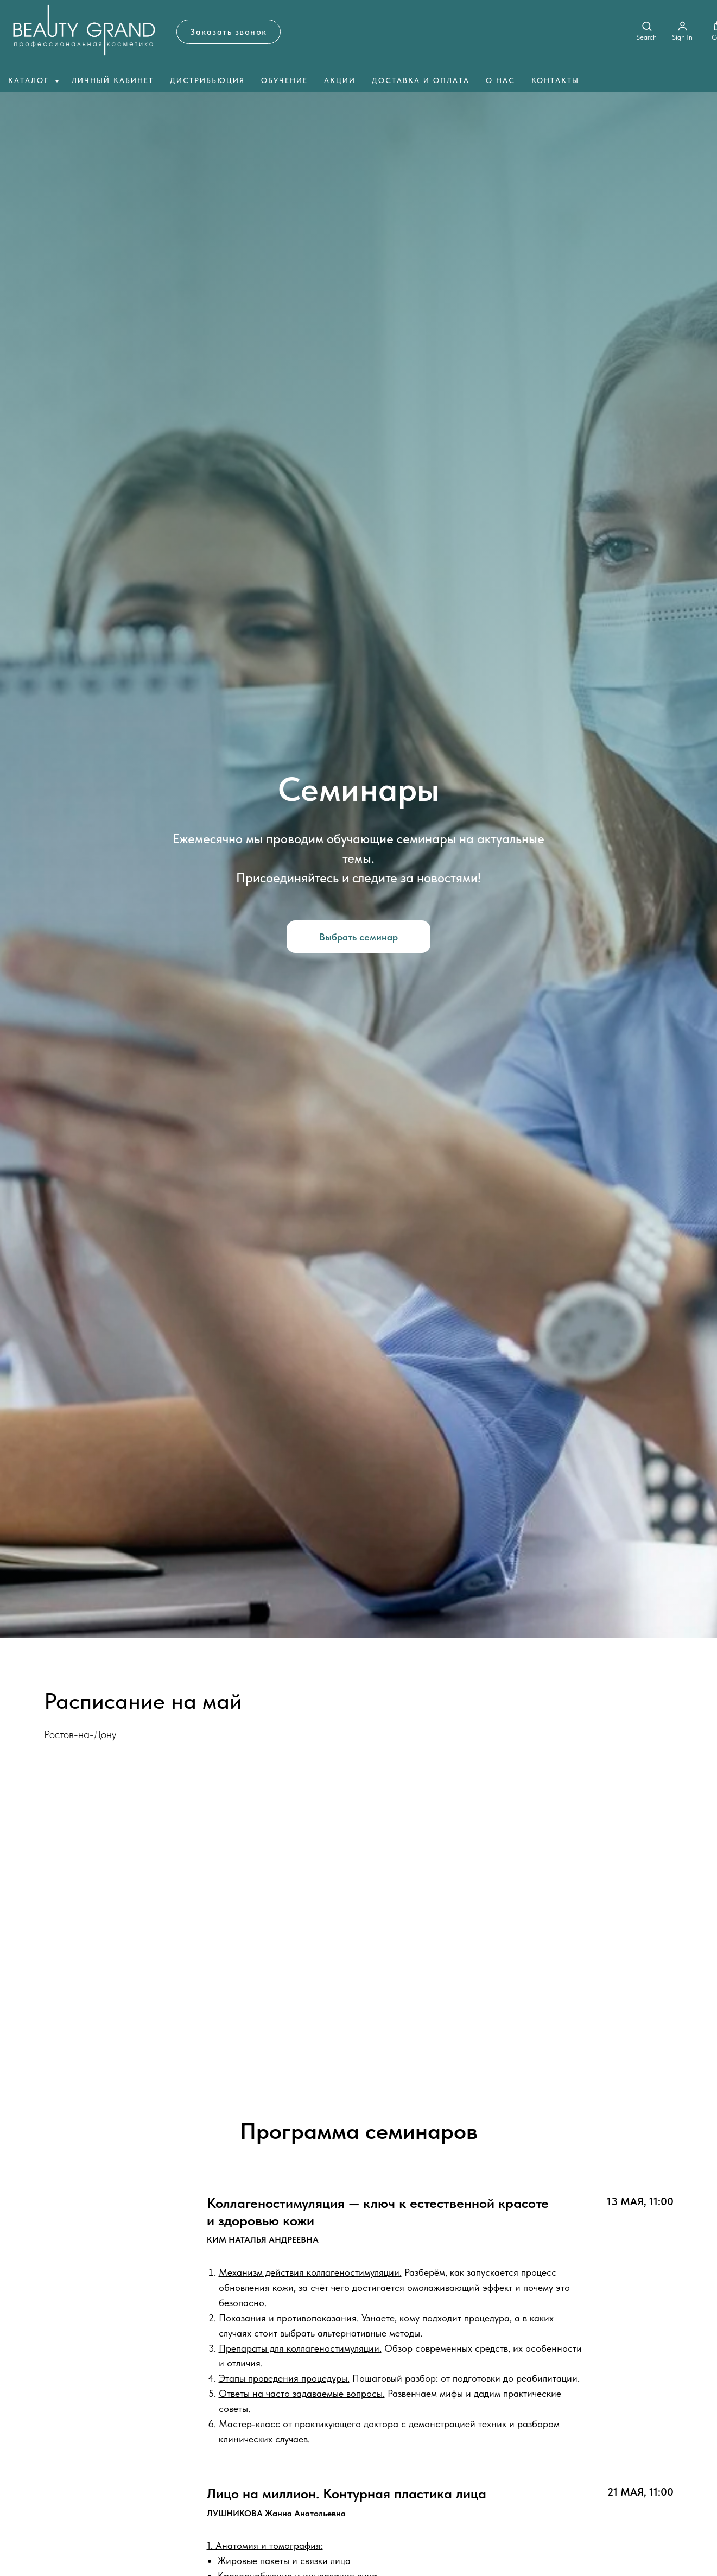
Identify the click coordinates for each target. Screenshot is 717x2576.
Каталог (30, 80)
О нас (500, 80)
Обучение (284, 80)
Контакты (555, 80)
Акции (340, 80)
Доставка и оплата (420, 80)
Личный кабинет (113, 80)
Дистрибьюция (207, 80)
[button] (228, 32)
